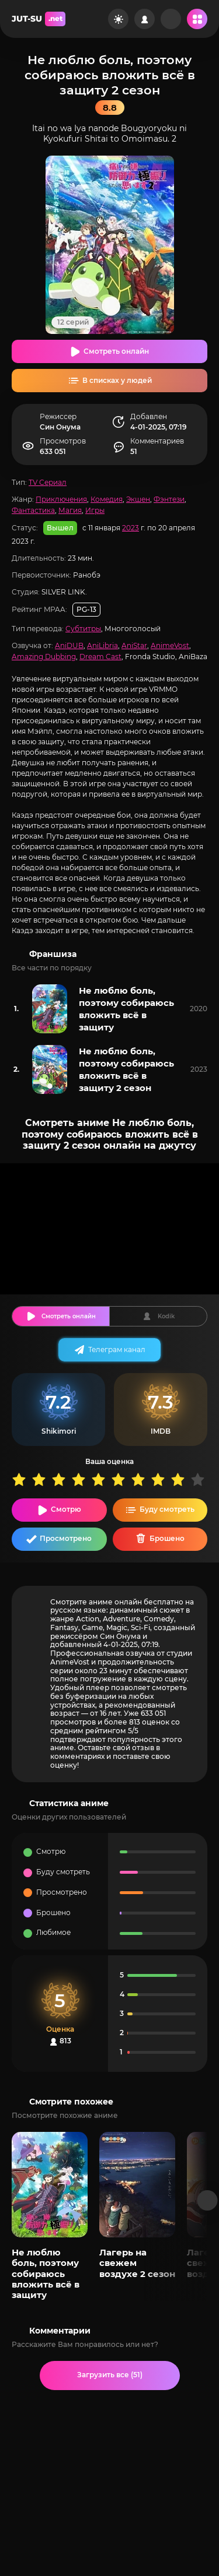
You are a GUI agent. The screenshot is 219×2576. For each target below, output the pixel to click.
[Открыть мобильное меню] (197, 19)
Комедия (107, 499)
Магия (70, 510)
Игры (95, 510)
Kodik (166, 1316)
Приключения (61, 499)
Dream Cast (100, 656)
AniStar (134, 645)
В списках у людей (117, 380)
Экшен (138, 499)
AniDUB (69, 645)
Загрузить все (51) (109, 2374)
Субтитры (83, 628)
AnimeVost (170, 645)
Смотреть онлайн (116, 351)
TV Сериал (48, 482)
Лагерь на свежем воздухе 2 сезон (137, 2263)
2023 (130, 527)
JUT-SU (38, 19)
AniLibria (102, 645)
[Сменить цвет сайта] (118, 19)
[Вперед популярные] (207, 2200)
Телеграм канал (116, 1349)
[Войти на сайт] (144, 19)
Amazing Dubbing (44, 656)
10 (200, 1479)
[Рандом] (171, 19)
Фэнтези (169, 499)
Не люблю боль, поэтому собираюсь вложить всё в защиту (126, 1009)
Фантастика (33, 510)
